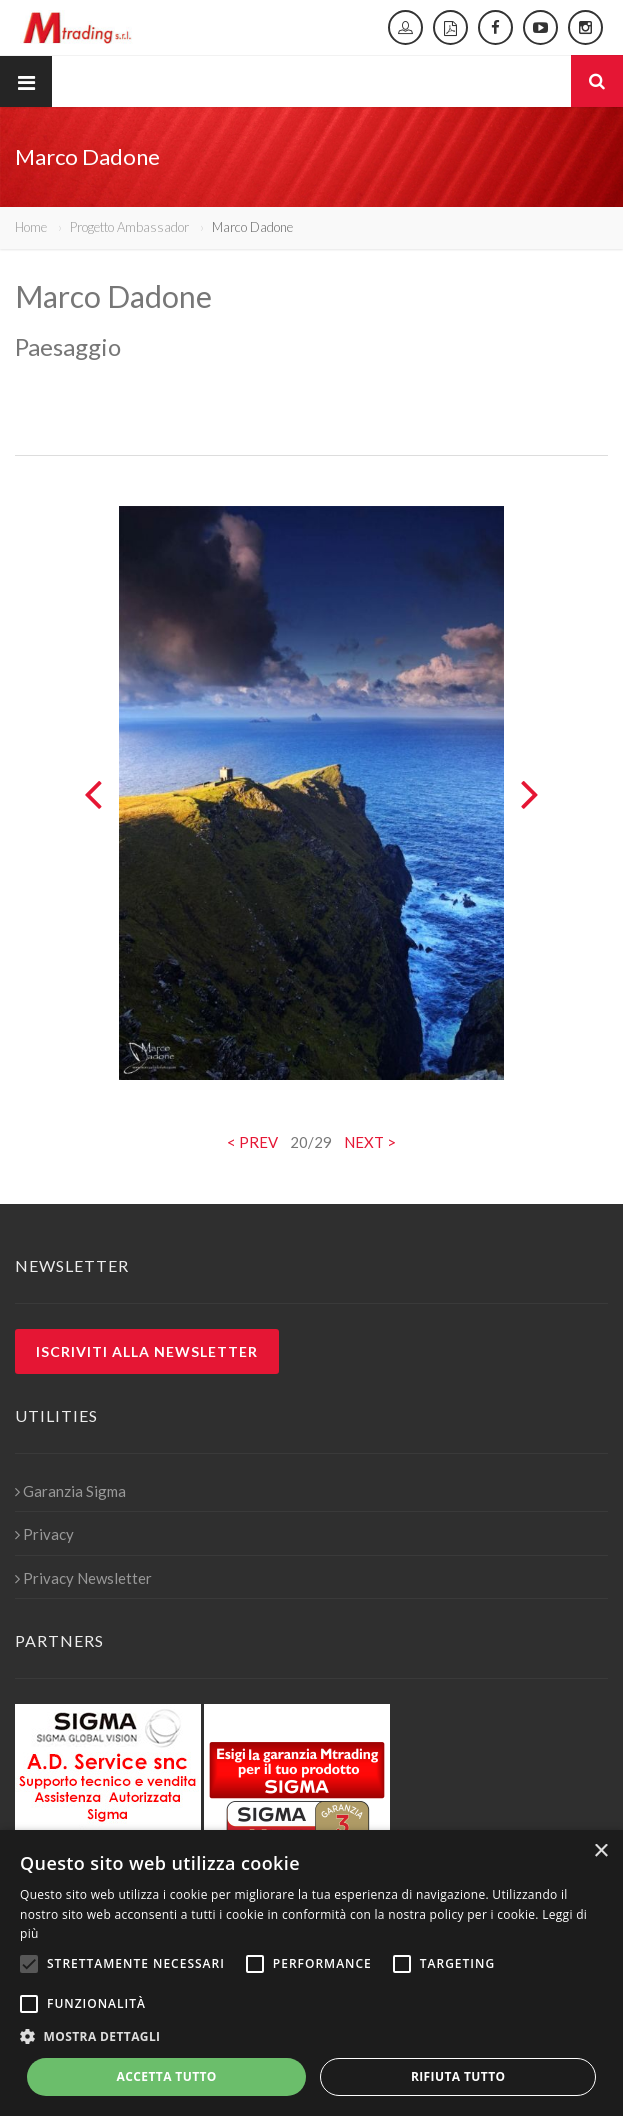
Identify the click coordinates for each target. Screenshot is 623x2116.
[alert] (311, 1973)
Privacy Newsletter (83, 1578)
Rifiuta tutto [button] (458, 2076)
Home (31, 227)
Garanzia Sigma (70, 1491)
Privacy (44, 1534)
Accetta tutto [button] (167, 2076)
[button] (311, 2037)
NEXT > (370, 1142)
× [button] (600, 1851)
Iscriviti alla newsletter (147, 1351)
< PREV (252, 1142)
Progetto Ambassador (129, 227)
